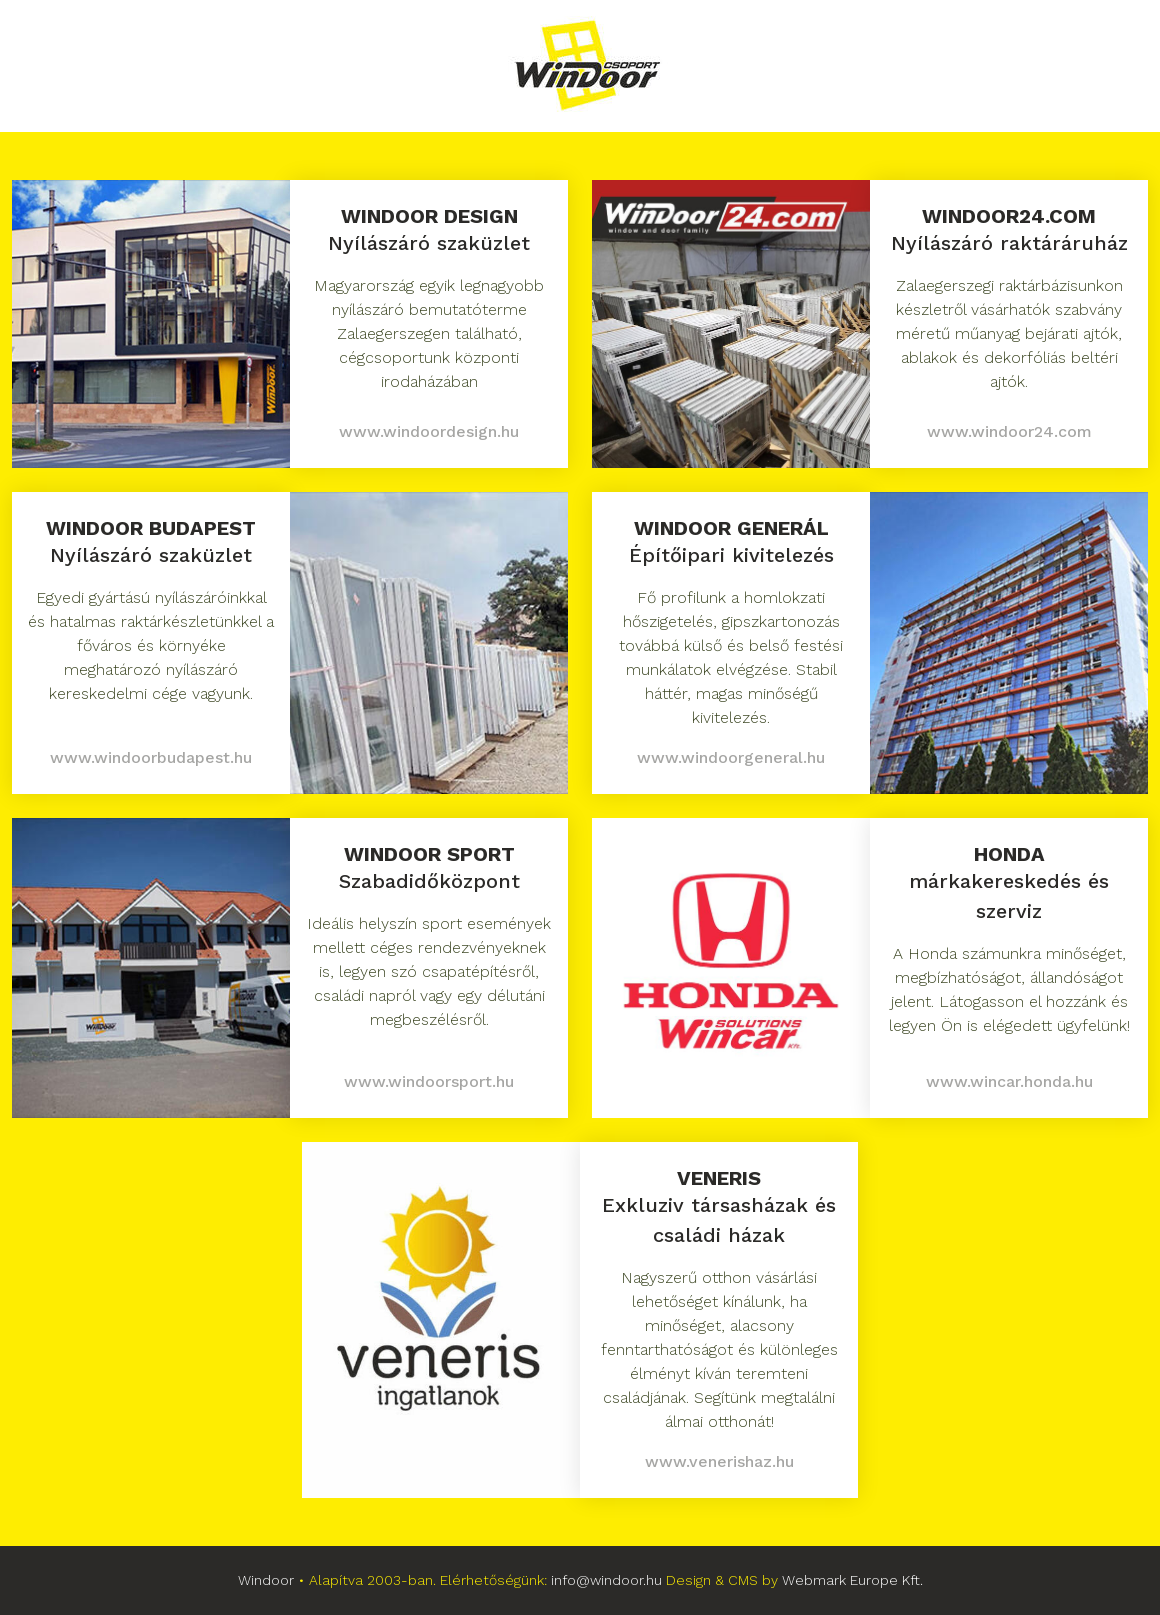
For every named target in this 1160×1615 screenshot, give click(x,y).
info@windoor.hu (606, 1580)
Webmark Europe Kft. (852, 1580)
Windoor (266, 1580)
